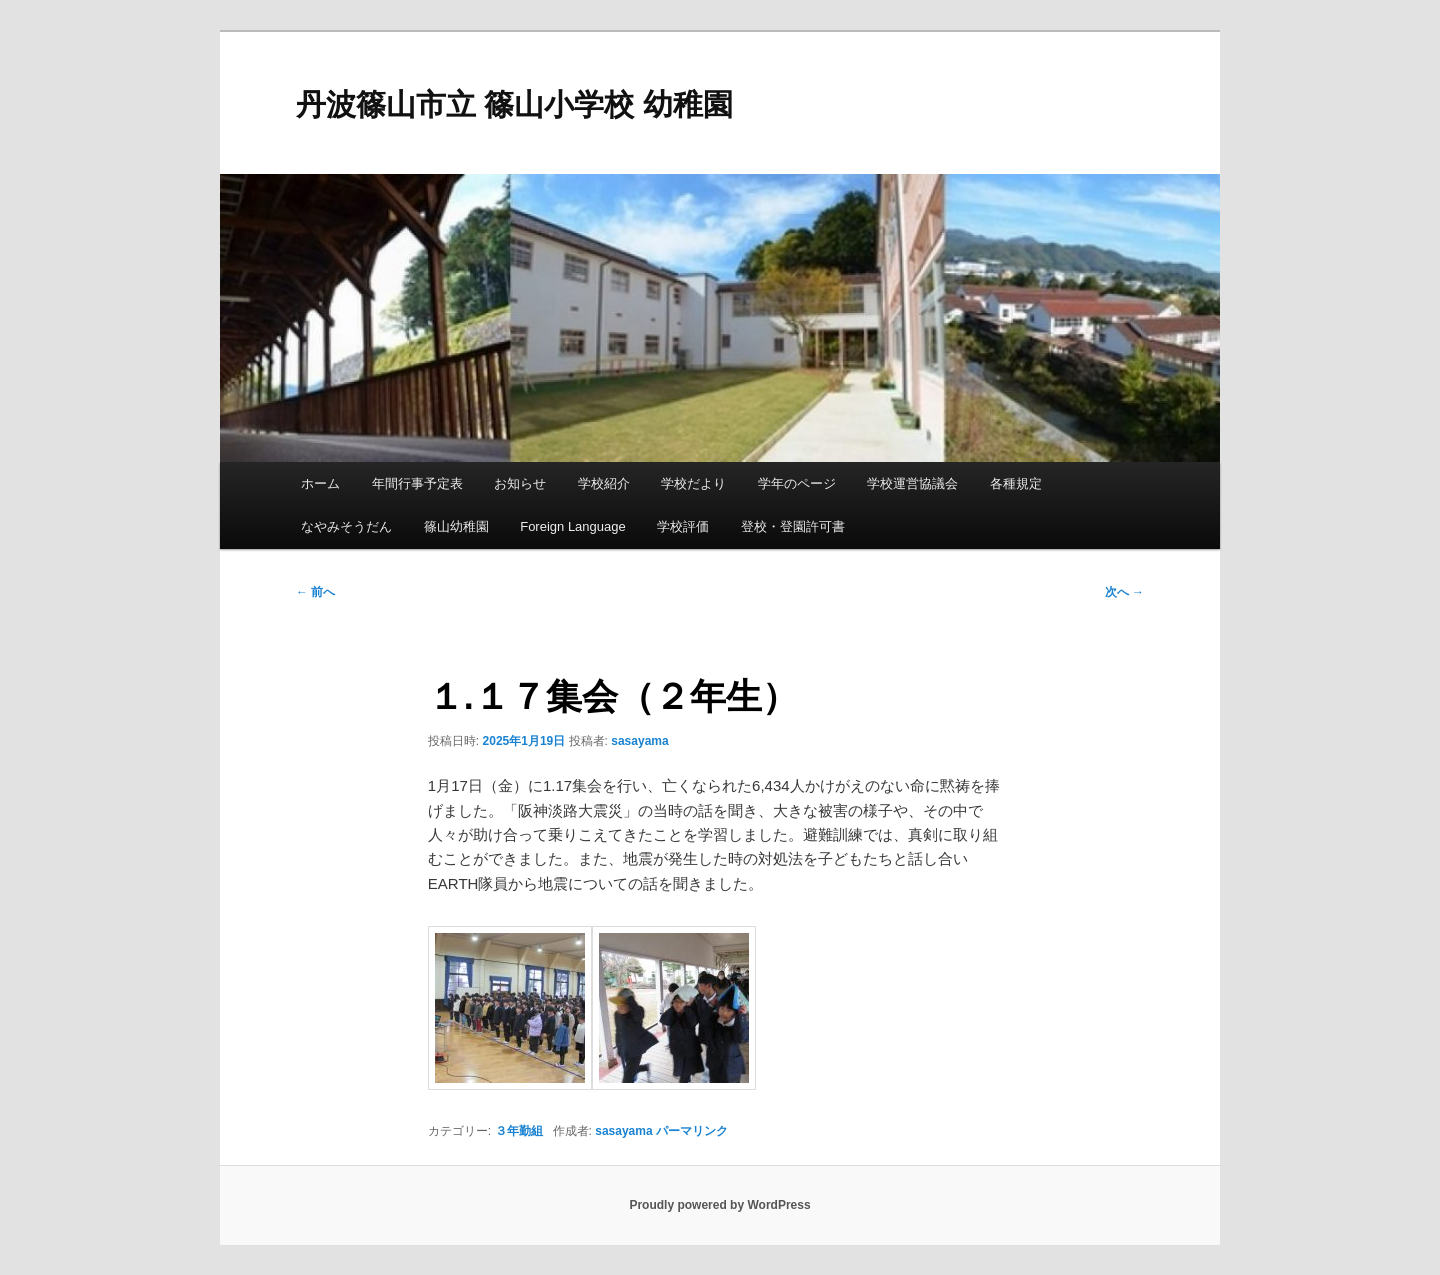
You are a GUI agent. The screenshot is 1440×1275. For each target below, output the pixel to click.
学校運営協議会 (912, 483)
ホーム (320, 483)
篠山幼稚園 (456, 526)
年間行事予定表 (417, 483)
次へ (1124, 592)
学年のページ (797, 483)
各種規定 (1016, 483)
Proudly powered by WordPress (719, 1205)
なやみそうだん (346, 526)
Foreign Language (573, 526)
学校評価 (683, 526)
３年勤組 (519, 1131)
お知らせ (520, 483)
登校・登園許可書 (793, 526)
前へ (315, 592)
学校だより (693, 483)
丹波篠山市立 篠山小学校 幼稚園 (514, 104)
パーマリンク (692, 1131)
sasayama (639, 741)
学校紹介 (604, 483)
